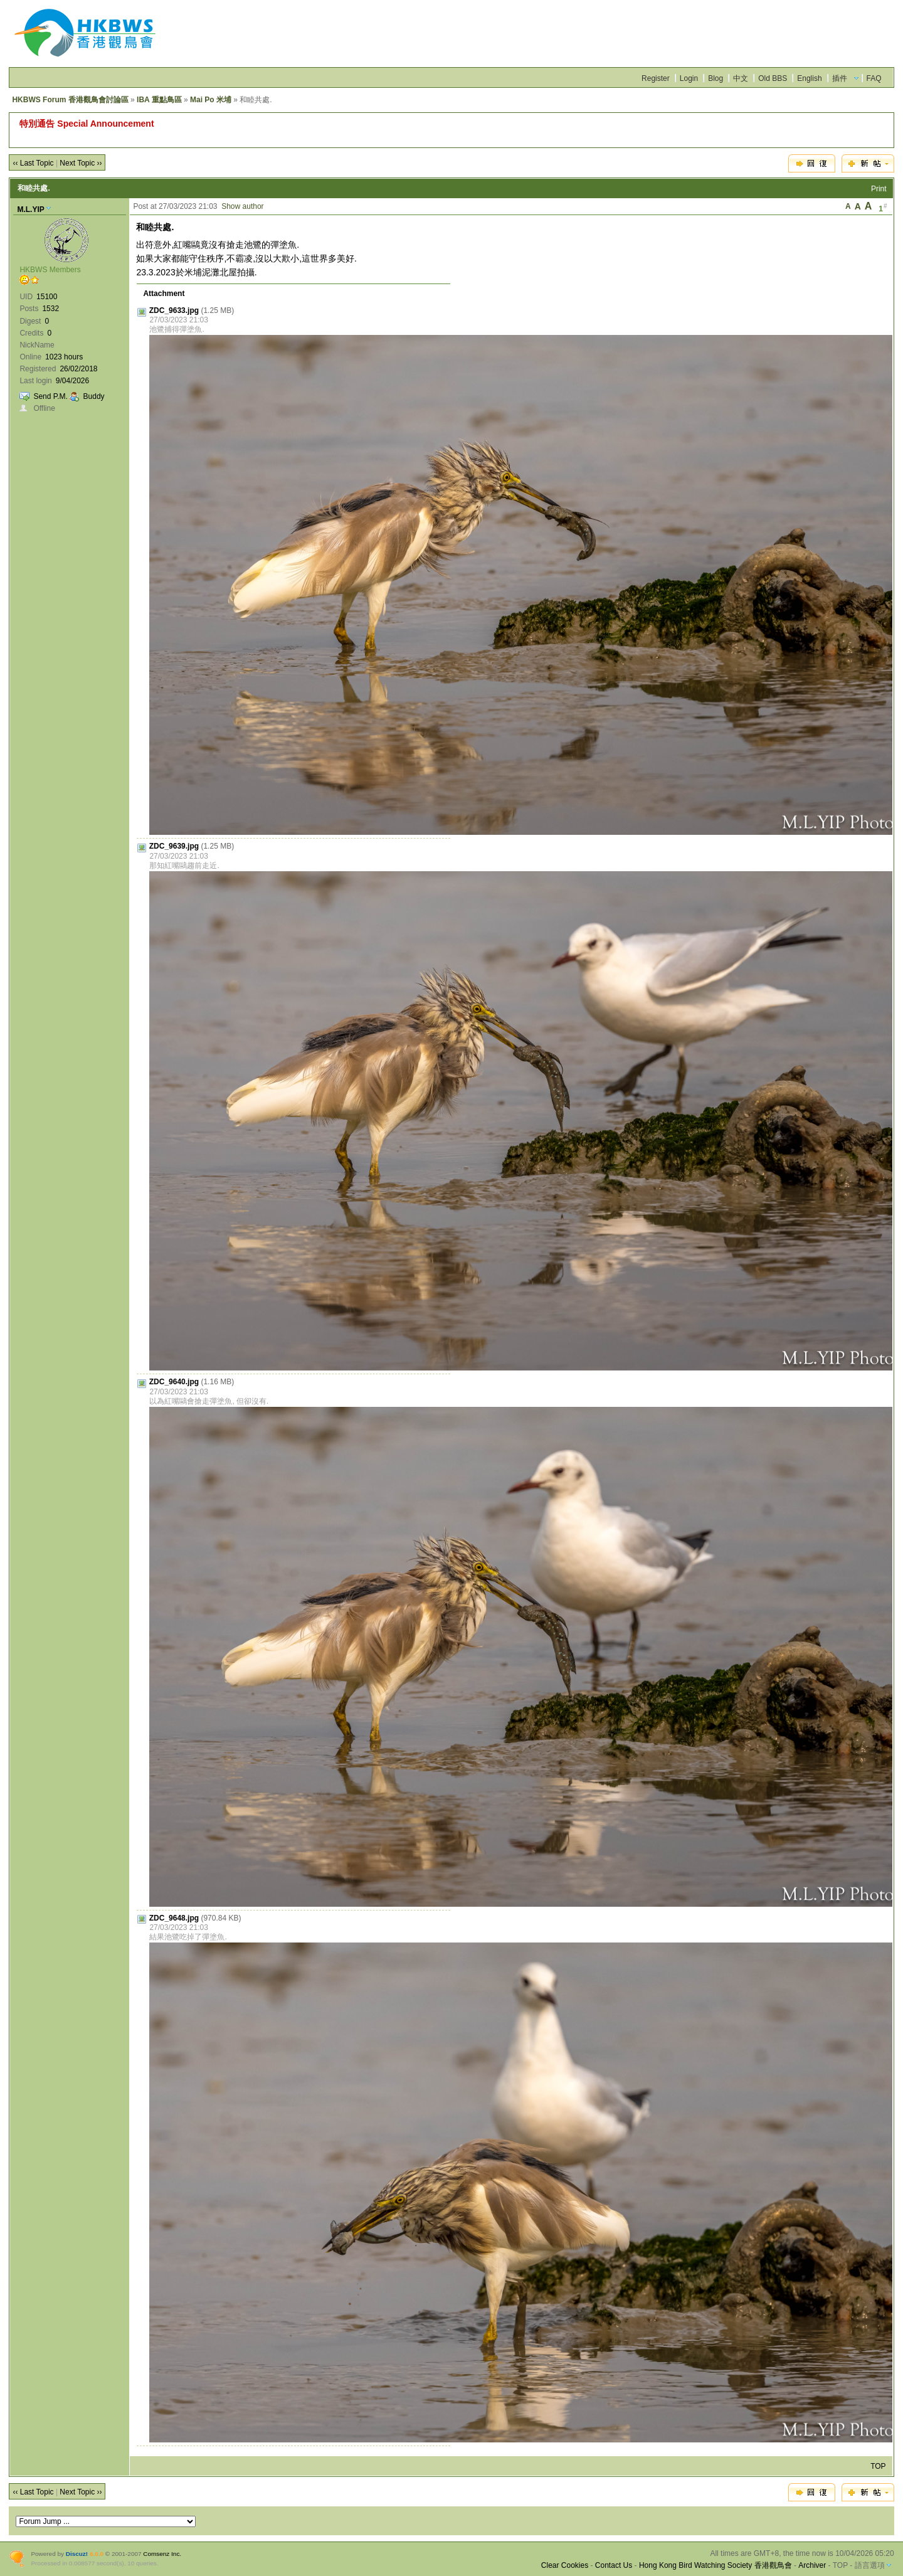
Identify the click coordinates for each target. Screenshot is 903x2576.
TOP (877, 2466)
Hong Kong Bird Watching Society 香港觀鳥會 (715, 2565)
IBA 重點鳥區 (159, 99)
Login (689, 78)
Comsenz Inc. (162, 2553)
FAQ (874, 78)
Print (879, 188)
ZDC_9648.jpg (174, 1918)
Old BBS (772, 78)
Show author (242, 206)
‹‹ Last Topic (33, 163)
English (809, 78)
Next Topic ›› (81, 163)
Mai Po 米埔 (210, 99)
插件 (839, 78)
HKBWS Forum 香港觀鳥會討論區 (70, 99)
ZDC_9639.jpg (174, 846)
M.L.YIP (30, 209)
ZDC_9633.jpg (174, 310)
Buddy (94, 396)
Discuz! (77, 2553)
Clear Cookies (564, 2565)
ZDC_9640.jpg (174, 1381)
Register (656, 78)
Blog (715, 78)
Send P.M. (50, 396)
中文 (740, 78)
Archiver (812, 2565)
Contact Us (613, 2565)
